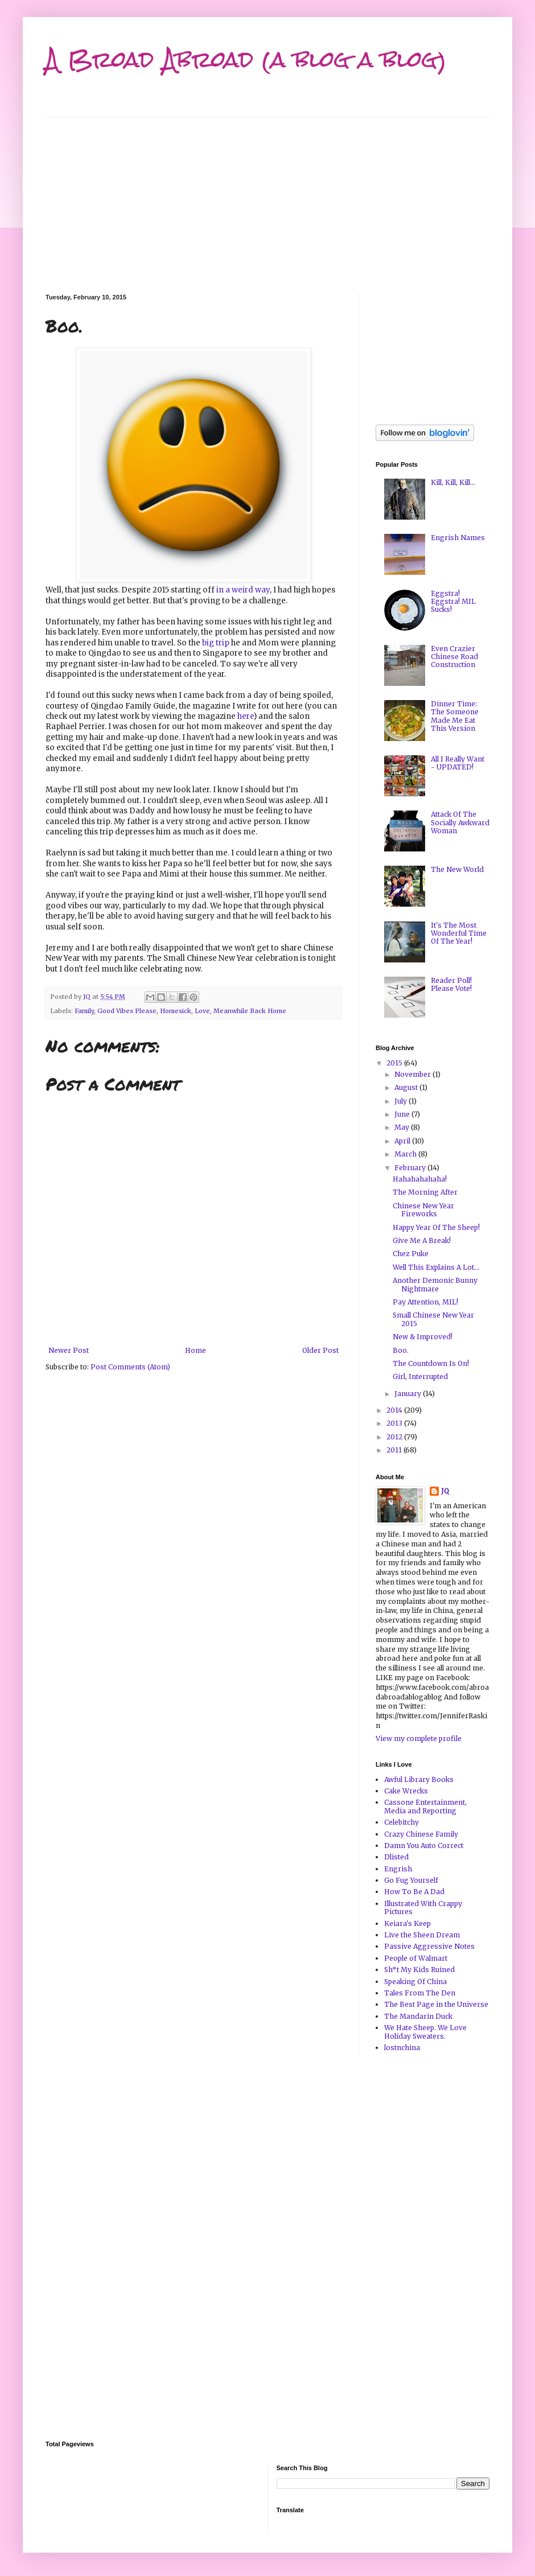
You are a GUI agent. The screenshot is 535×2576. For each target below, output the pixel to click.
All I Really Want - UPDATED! (457, 763)
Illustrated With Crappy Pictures (423, 1907)
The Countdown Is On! (431, 1363)
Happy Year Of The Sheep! (436, 1227)
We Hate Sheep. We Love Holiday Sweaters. (425, 2031)
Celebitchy (401, 1822)
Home (195, 1350)
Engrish (398, 1869)
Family (84, 1011)
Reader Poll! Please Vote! (451, 984)
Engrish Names (458, 537)
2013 (395, 1423)
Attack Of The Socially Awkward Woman (460, 822)
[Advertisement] (267, 197)
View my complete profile (419, 1738)
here (245, 716)
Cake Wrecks (406, 1791)
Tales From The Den (419, 1993)
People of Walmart (415, 1958)
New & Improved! (422, 1336)
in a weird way (243, 590)
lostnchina (402, 2047)
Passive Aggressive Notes (429, 1946)
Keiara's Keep (407, 1923)
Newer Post (68, 1350)
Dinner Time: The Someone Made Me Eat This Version (455, 716)
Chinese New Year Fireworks (423, 1209)
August (406, 1087)
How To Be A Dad (414, 1891)
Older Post (320, 1350)
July (401, 1101)
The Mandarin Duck (418, 2016)
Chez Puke (411, 1253)
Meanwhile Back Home (249, 1011)
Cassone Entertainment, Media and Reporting (425, 1806)
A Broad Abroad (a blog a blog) (246, 59)
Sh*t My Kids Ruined (419, 1969)
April (403, 1141)
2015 (395, 1063)
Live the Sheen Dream (422, 1935)
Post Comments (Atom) (130, 1367)
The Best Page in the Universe (436, 2004)
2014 (395, 1410)
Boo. (401, 1350)
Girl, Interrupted (420, 1376)
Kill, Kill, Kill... (453, 482)
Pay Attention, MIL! (425, 1302)
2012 (395, 1437)
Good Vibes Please (127, 1011)
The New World (457, 869)
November (413, 1074)
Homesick (175, 1011)
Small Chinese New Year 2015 (433, 1319)
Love (202, 1011)
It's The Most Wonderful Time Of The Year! (459, 933)
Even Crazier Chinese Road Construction (454, 656)
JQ (445, 1491)
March (406, 1154)
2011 (395, 1450)
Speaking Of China (415, 1981)
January (408, 1393)
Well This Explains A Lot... (436, 1267)
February (410, 1167)
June (402, 1114)
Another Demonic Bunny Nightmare (435, 1284)
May (402, 1127)
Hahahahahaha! (420, 1179)
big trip (215, 643)
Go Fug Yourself (411, 1880)
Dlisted (396, 1857)
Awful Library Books (419, 1779)
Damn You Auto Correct (423, 1845)
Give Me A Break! (422, 1240)
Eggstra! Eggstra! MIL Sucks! (453, 601)
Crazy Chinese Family (421, 1834)
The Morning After (425, 1192)
